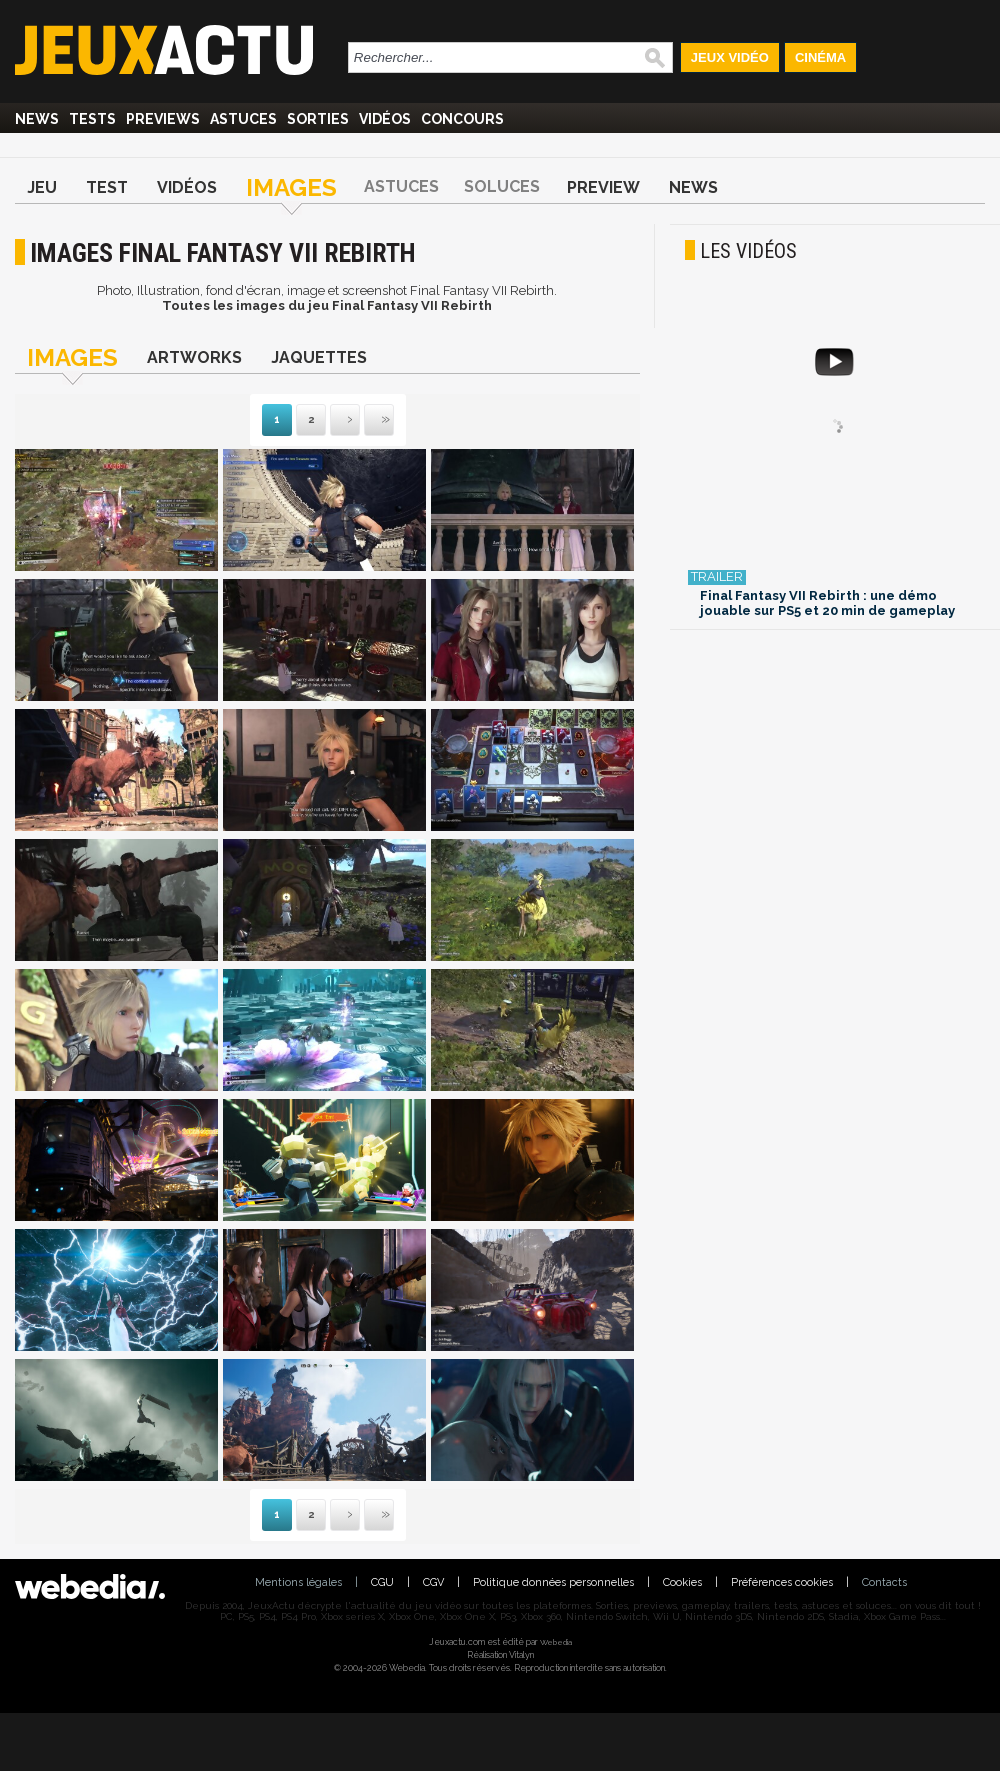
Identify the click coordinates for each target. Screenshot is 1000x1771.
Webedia (556, 1642)
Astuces (243, 119)
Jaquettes (319, 357)
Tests (92, 119)
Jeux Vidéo (730, 57)
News (37, 119)
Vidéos (385, 119)
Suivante (332, 420)
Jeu (42, 187)
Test (107, 187)
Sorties (318, 119)
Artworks (194, 357)
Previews (163, 119)
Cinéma (820, 57)
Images (291, 187)
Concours (462, 119)
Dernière (366, 420)
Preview (603, 187)
